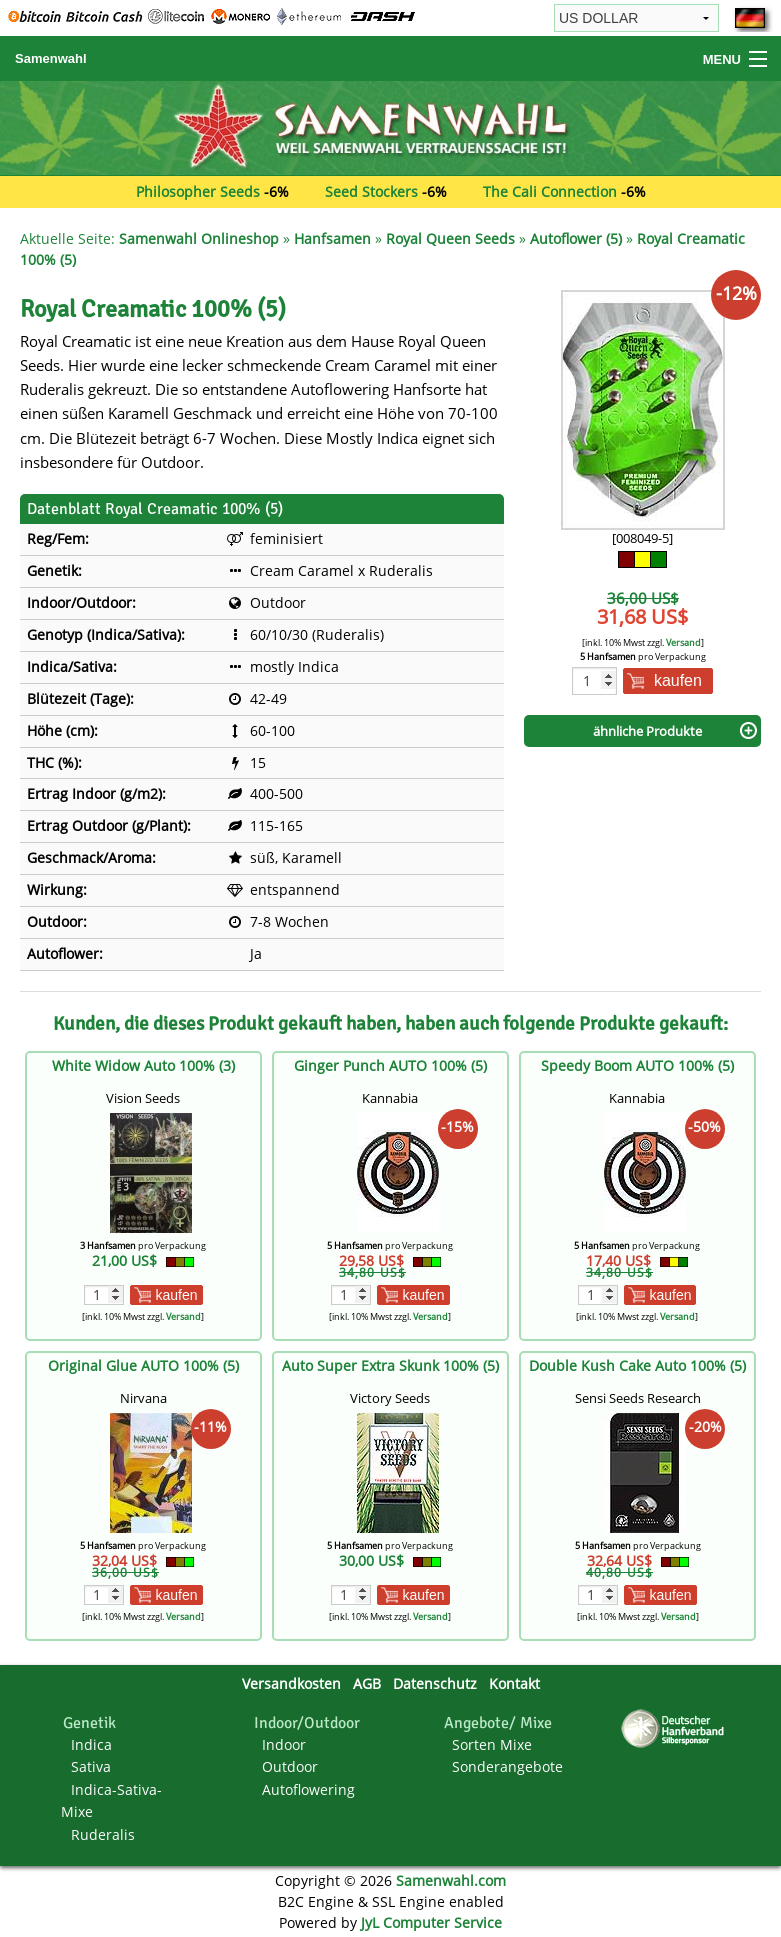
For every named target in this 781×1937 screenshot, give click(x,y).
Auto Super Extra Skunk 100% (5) (390, 1365)
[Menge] (594, 680)
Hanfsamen (332, 238)
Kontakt (514, 1683)
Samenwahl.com (451, 1880)
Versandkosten (291, 1683)
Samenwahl (51, 58)
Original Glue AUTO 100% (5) (143, 1365)
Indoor (284, 1744)
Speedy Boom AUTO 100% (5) (637, 1065)
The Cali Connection (550, 191)
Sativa (91, 1766)
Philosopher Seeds (198, 191)
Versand (683, 642)
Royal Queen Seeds (450, 238)
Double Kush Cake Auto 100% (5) (637, 1365)
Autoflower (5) (576, 238)
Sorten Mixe (492, 1744)
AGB (367, 1683)
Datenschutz (435, 1683)
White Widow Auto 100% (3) (143, 1065)
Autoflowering (308, 1789)
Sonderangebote (507, 1766)
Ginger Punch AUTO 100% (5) (390, 1065)
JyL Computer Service (431, 1922)
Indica (91, 1744)
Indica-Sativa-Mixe (111, 1800)
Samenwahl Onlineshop (199, 238)
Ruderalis (103, 1834)
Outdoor (290, 1766)
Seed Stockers (371, 191)
